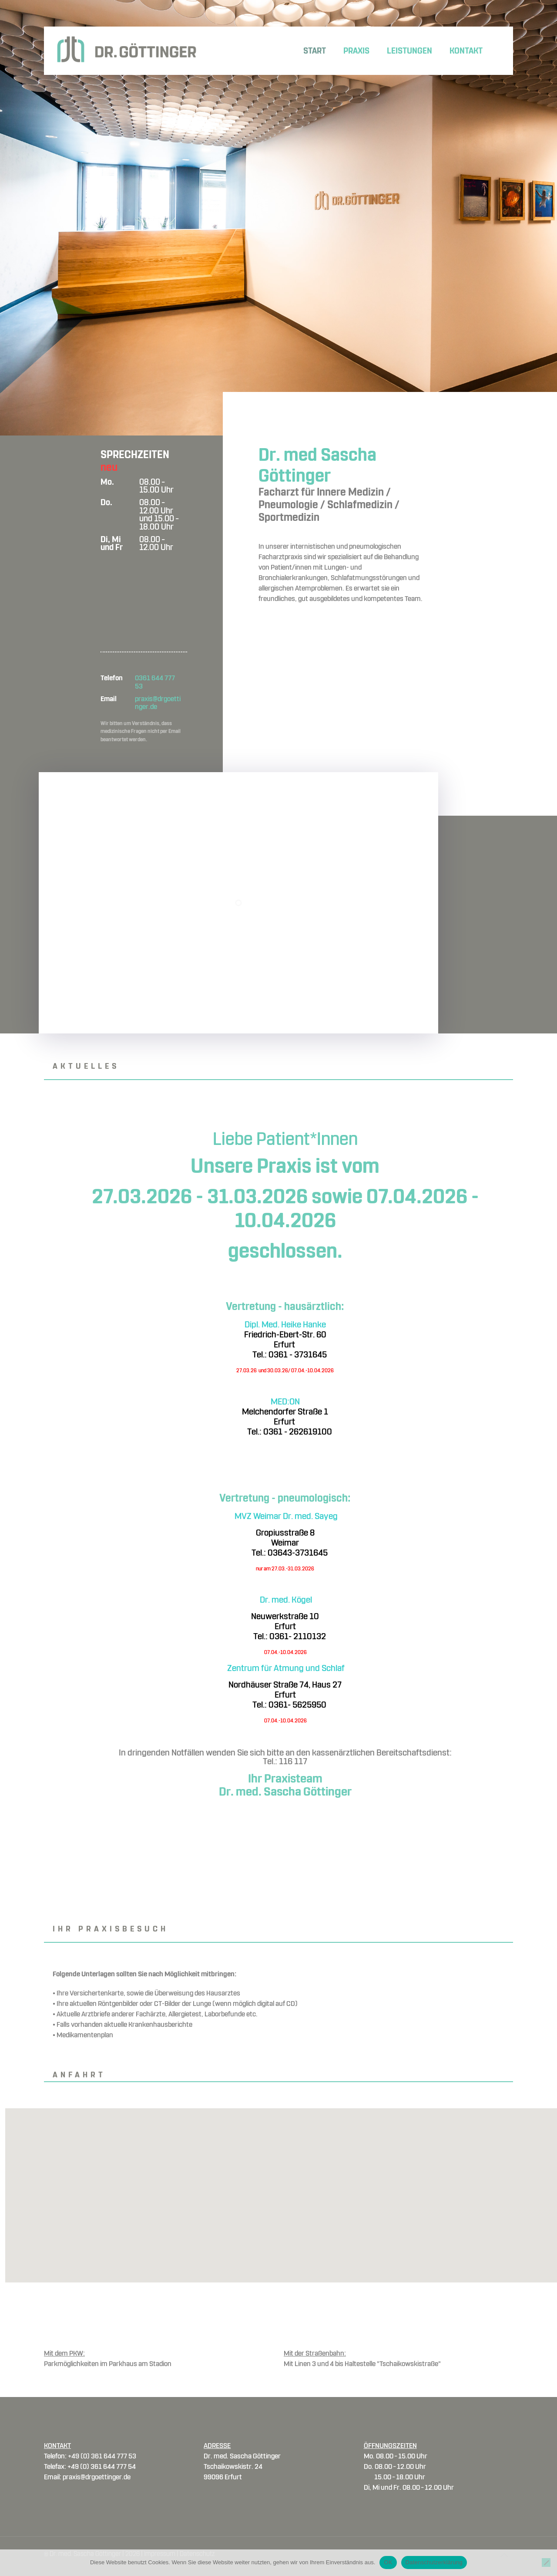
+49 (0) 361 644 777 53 (102, 2456)
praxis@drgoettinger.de (158, 703)
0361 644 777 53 (155, 682)
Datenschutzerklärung (434, 2562)
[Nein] (546, 2562)
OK (388, 2562)
